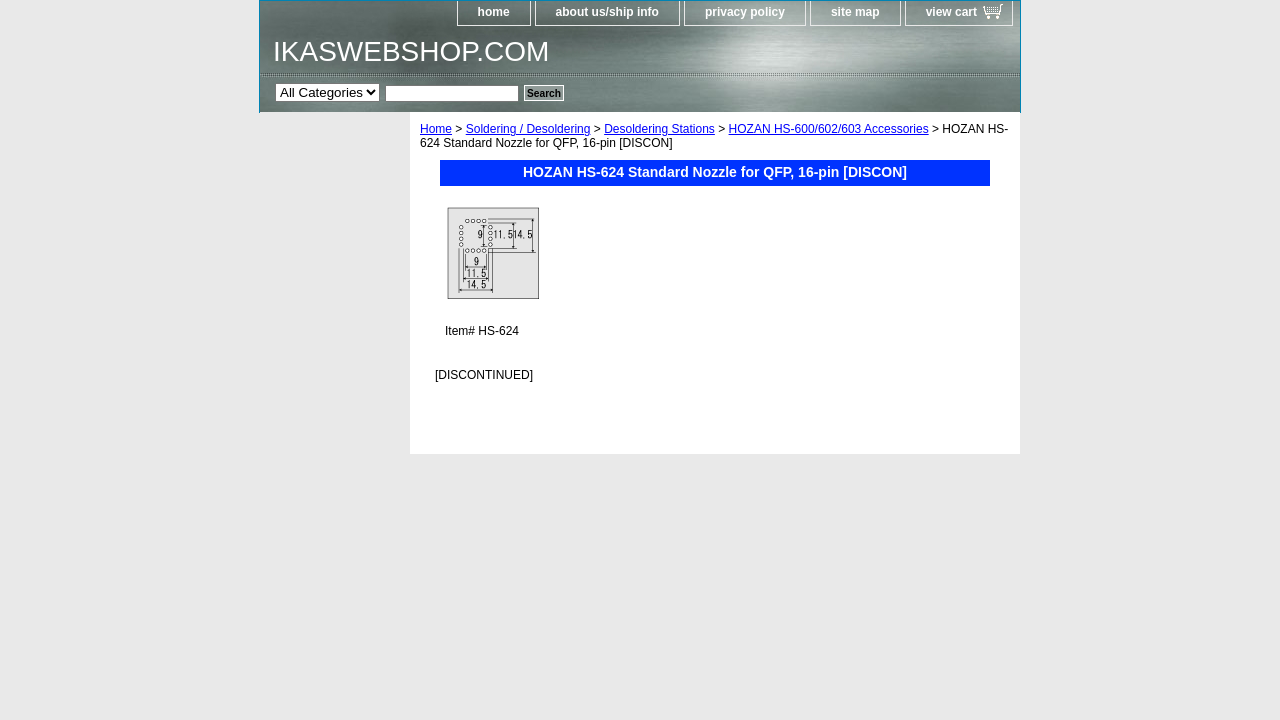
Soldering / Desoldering (528, 129)
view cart (951, 12)
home (494, 12)
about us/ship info (607, 12)
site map (855, 12)
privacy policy (745, 12)
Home (436, 129)
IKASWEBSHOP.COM (411, 51)
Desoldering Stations (659, 129)
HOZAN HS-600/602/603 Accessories (829, 129)
